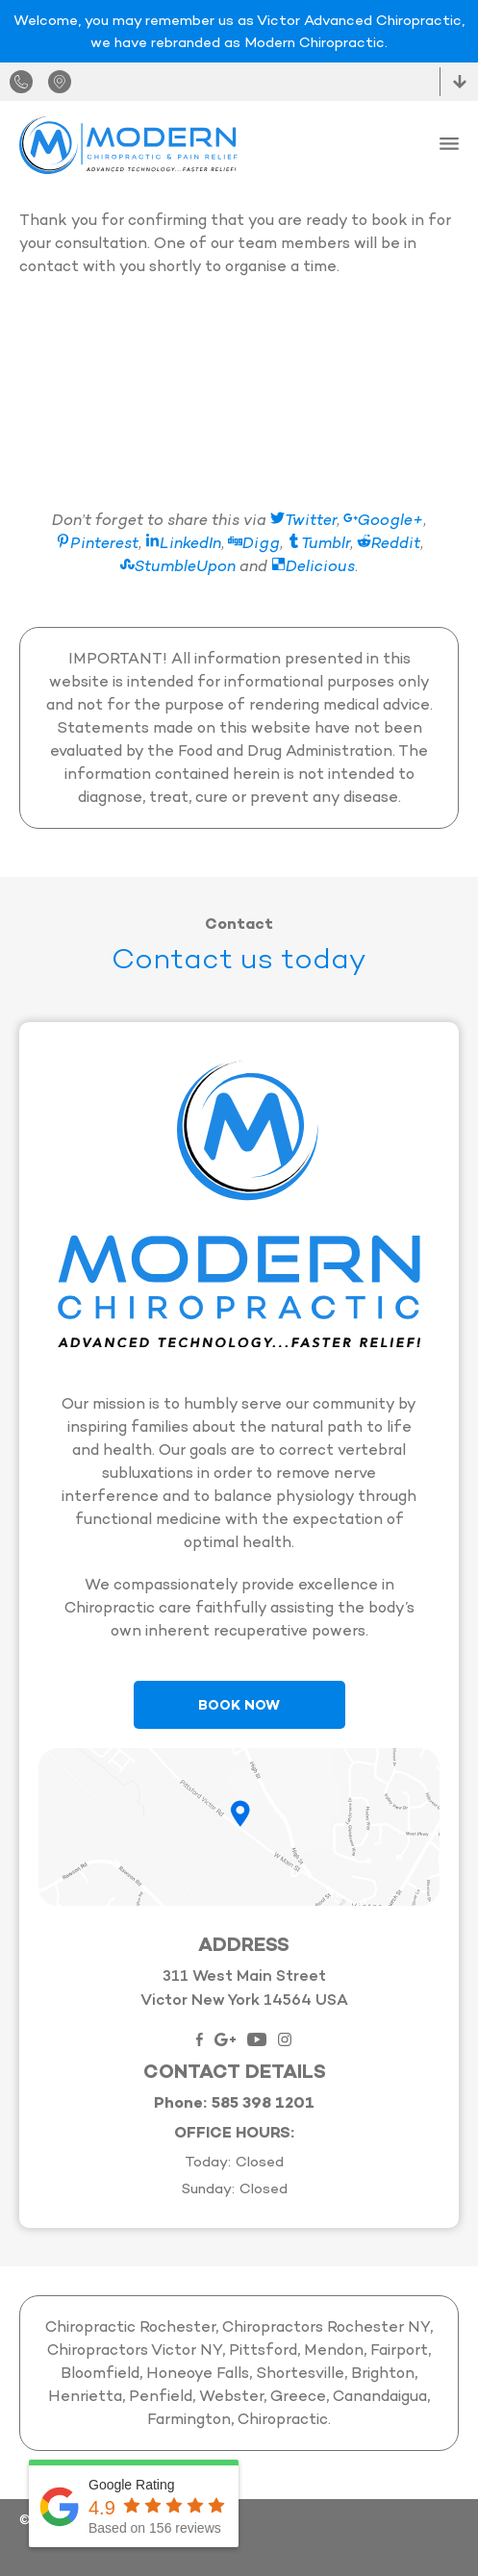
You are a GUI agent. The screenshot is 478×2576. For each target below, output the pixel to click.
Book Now (239, 1704)
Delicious (313, 566)
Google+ (383, 520)
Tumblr (318, 543)
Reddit (388, 543)
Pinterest (97, 543)
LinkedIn (183, 543)
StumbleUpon (178, 566)
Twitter (303, 520)
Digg (254, 543)
